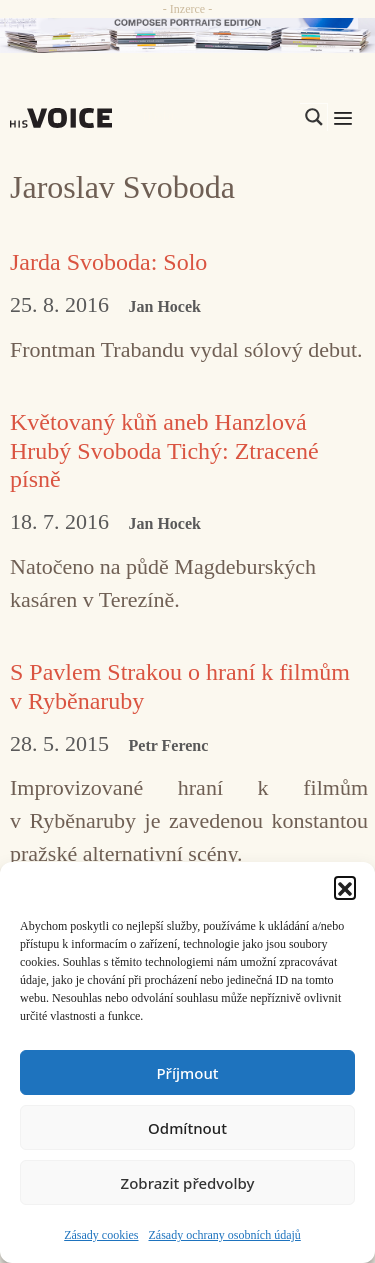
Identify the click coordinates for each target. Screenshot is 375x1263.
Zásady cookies (101, 1235)
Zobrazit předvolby (188, 1183)
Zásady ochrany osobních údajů (225, 1235)
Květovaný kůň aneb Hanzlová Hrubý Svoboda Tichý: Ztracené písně (164, 451)
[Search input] (219, 117)
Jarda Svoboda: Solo (108, 262)
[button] (345, 887)
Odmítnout (187, 1128)
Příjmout (187, 1073)
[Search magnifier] (314, 117)
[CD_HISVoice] (187, 35)
